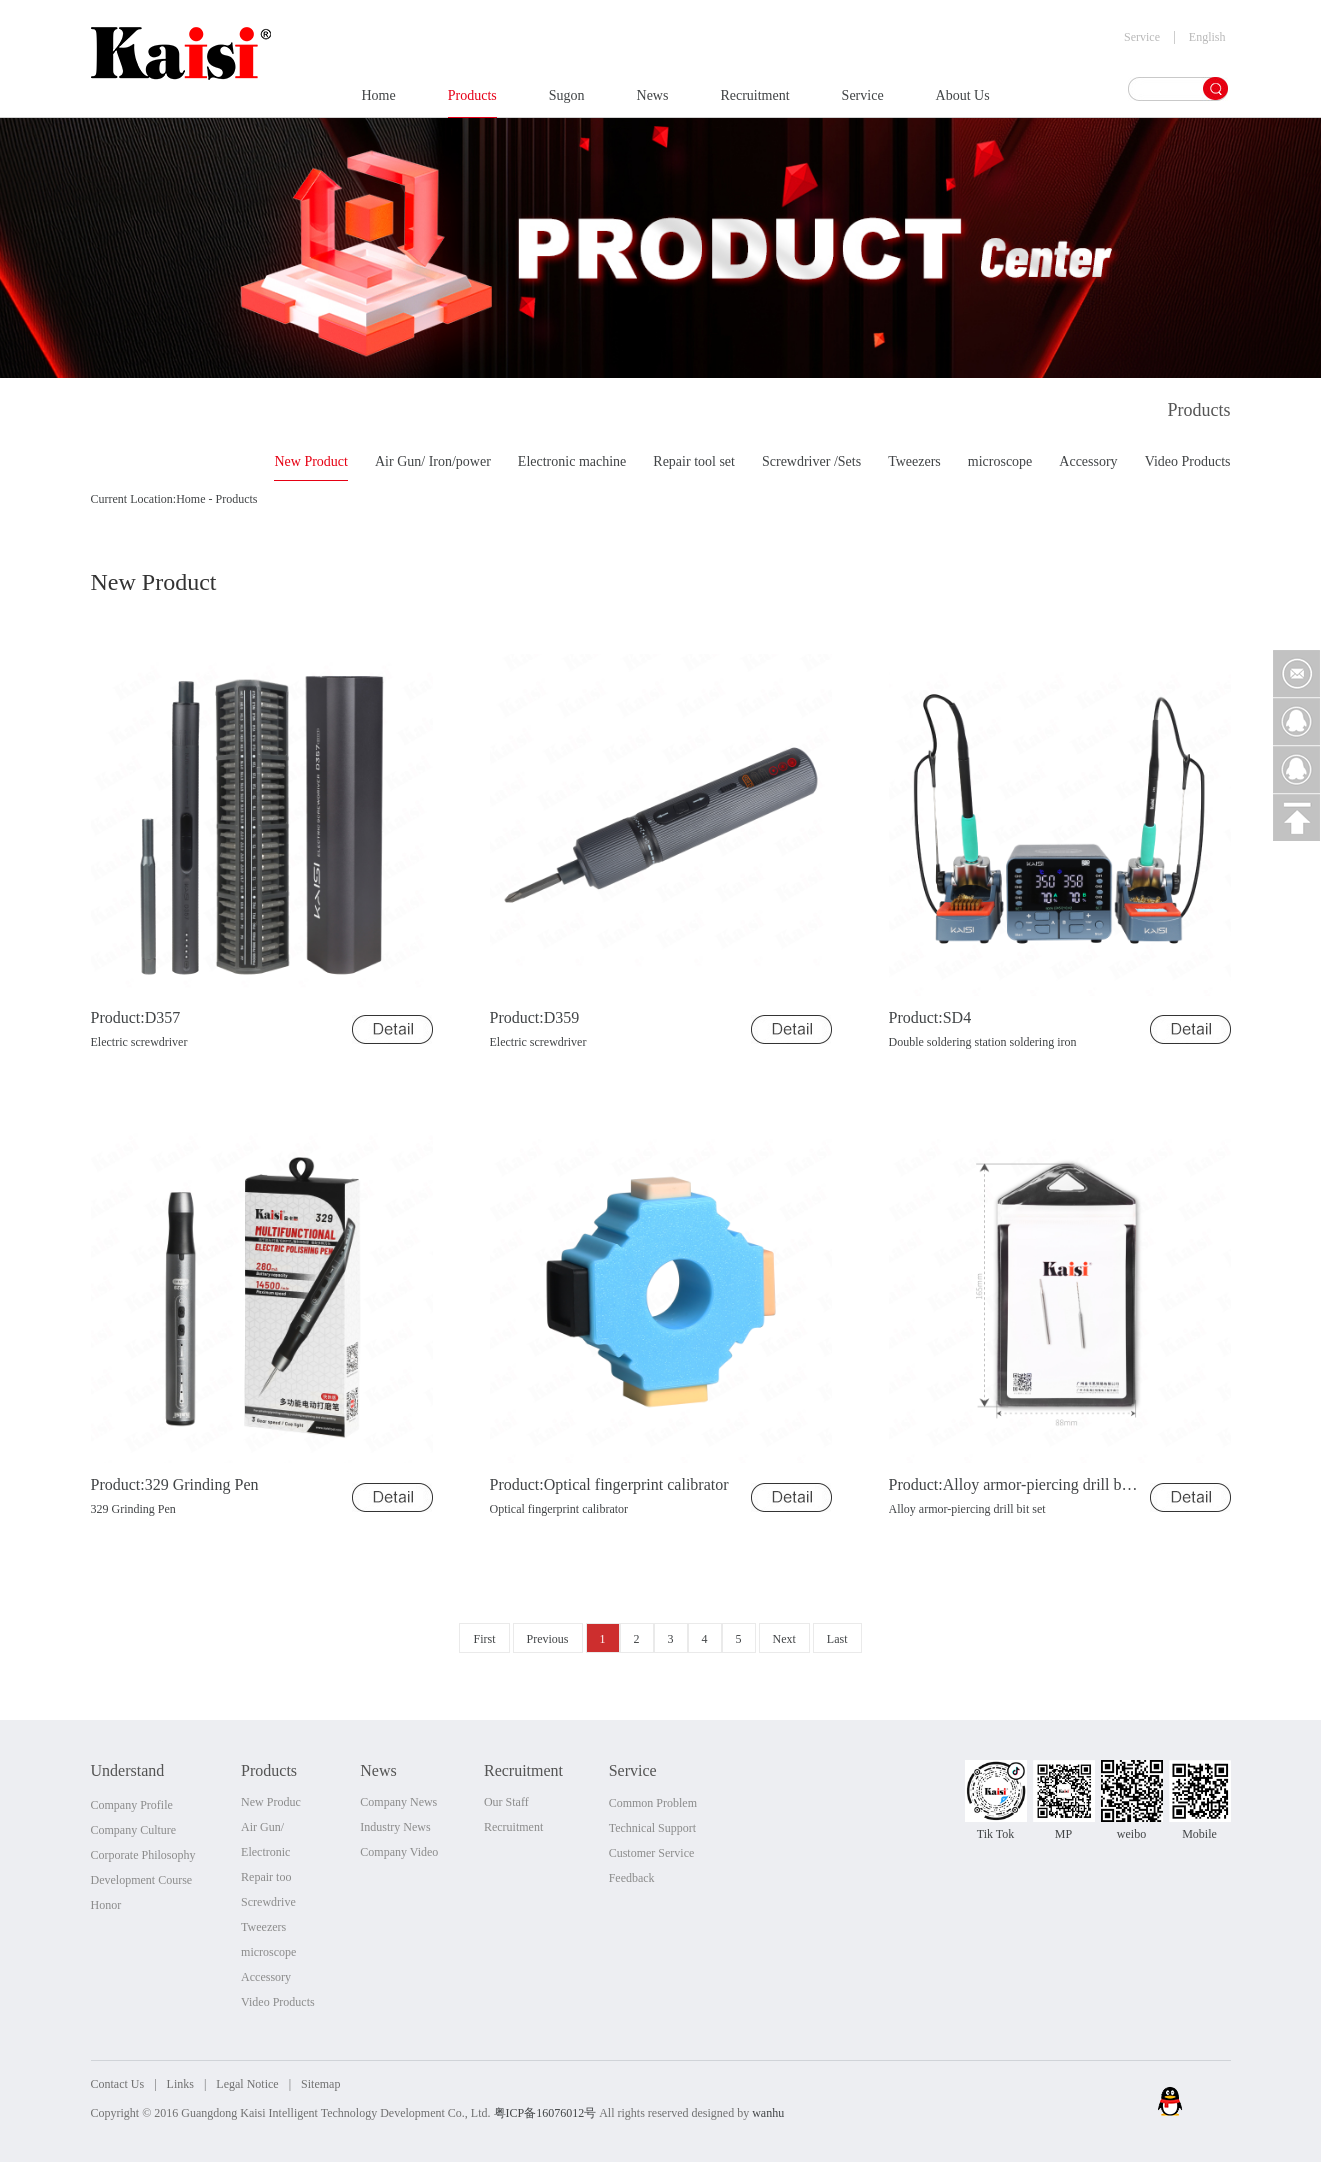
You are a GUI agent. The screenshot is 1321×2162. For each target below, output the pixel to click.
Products (472, 102)
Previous (548, 1639)
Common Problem (653, 1803)
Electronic (265, 1852)
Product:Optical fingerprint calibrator (609, 1484)
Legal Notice (247, 2084)
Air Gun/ (262, 1827)
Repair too (266, 1877)
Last (837, 1639)
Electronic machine (572, 461)
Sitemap (320, 2084)
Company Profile (132, 1805)
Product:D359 (535, 1017)
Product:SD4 (930, 1017)
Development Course (142, 1880)
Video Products (1188, 461)
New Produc (271, 1802)
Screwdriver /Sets (811, 461)
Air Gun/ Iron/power (433, 461)
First (484, 1639)
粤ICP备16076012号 (545, 2113)
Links (180, 2084)
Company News (398, 1802)
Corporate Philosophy (143, 1855)
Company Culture (134, 1830)
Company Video (399, 1852)
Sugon (567, 102)
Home (379, 102)
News (653, 102)
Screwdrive (268, 1902)
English (1207, 37)
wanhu (768, 2113)
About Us (963, 102)
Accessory (1088, 461)
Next (784, 1639)
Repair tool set (694, 461)
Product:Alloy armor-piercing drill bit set (1015, 1484)
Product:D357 (136, 1017)
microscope (1000, 461)
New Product (311, 461)
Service (863, 102)
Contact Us (118, 2084)
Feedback (632, 1878)
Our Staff (506, 1802)
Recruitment (754, 102)
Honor (106, 1905)
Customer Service (652, 1853)
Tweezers (914, 461)
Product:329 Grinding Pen (175, 1484)
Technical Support (652, 1828)
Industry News (395, 1827)
